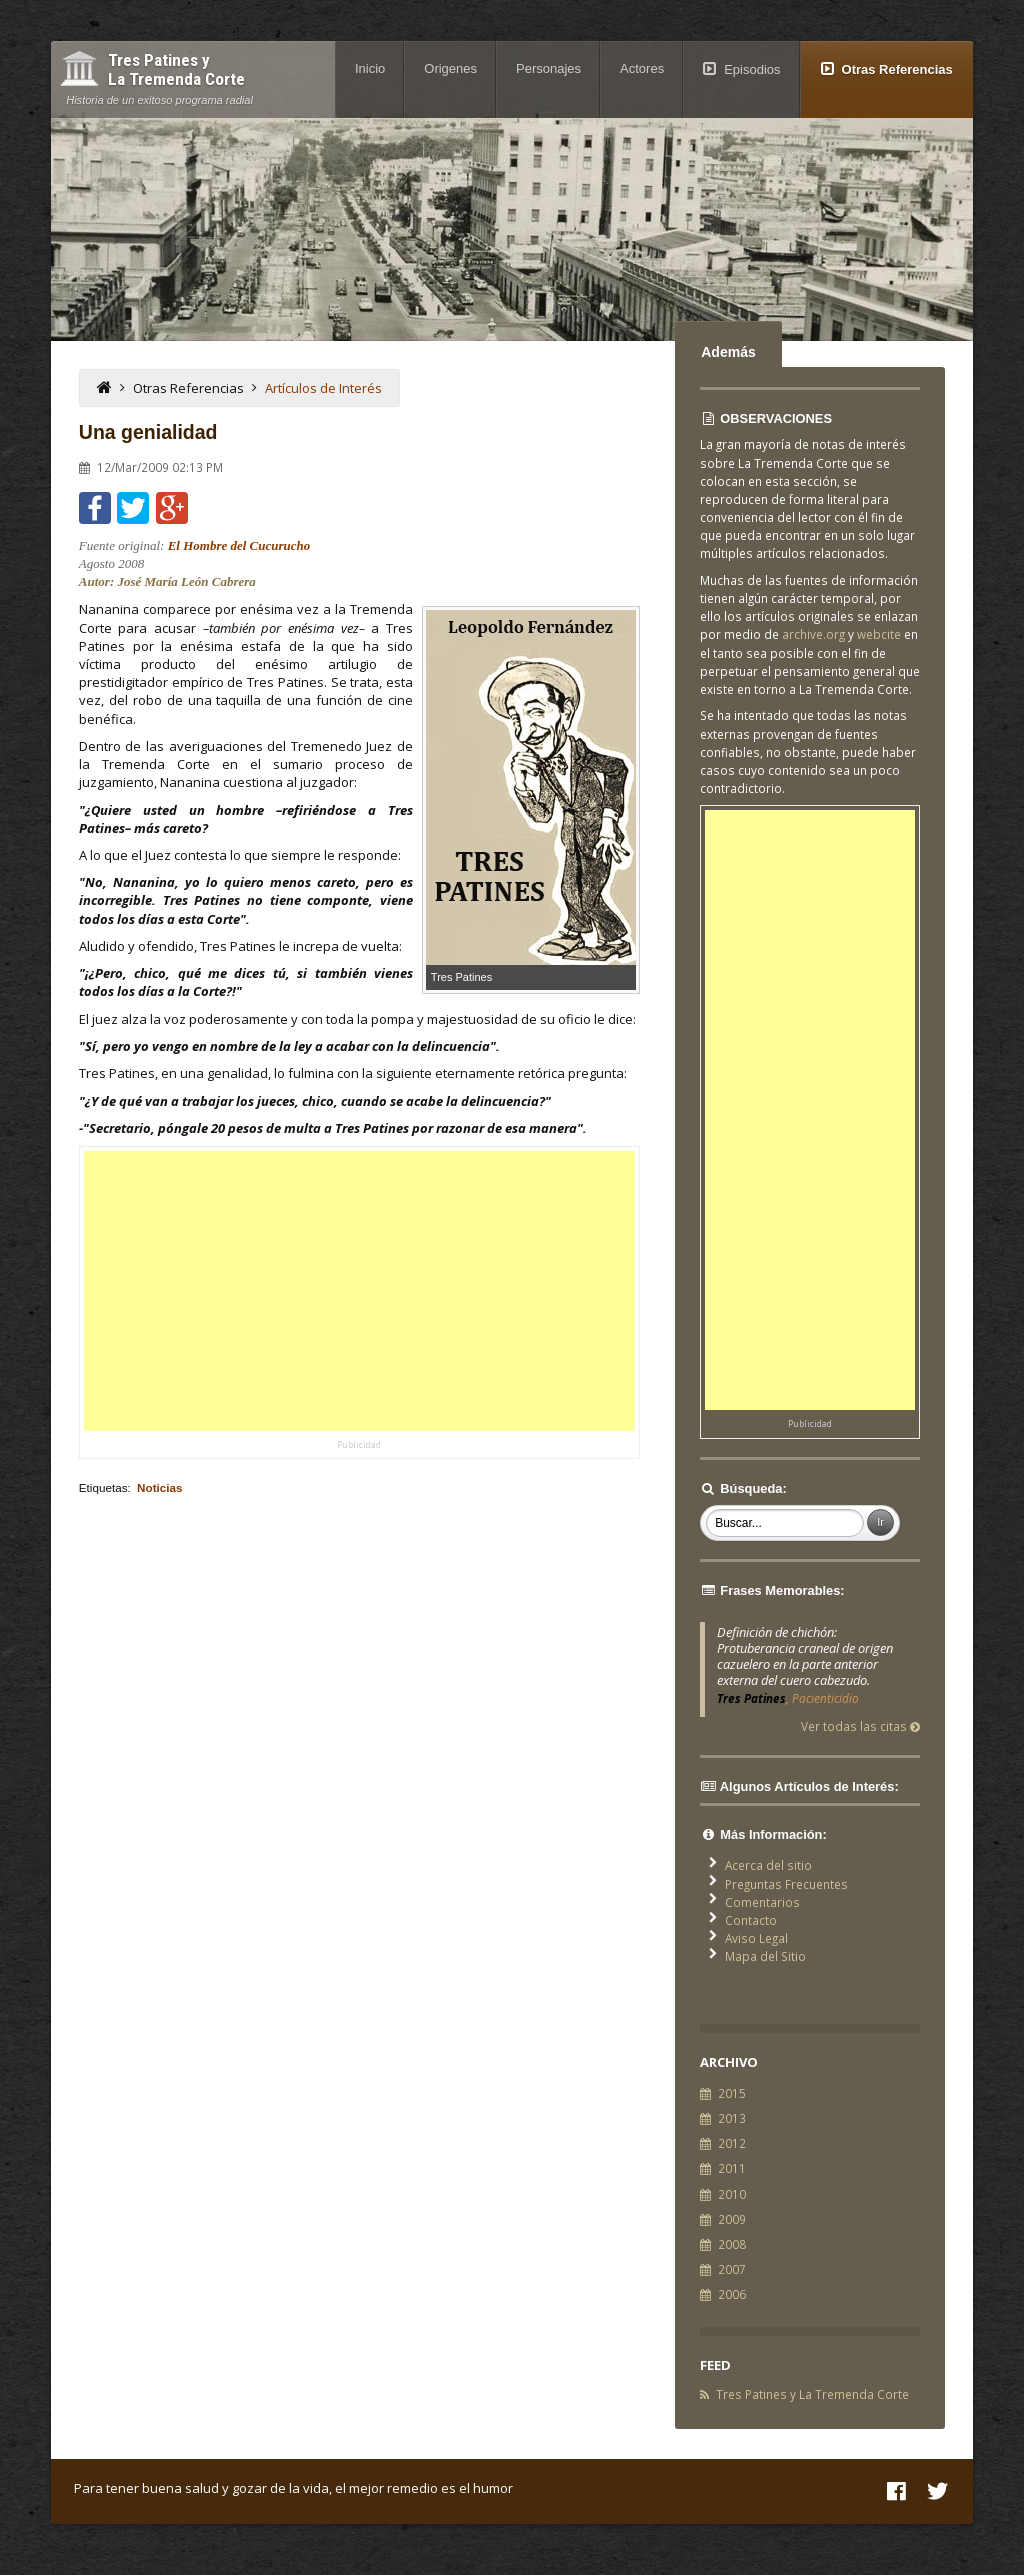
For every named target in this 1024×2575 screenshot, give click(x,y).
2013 (732, 2118)
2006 (732, 2294)
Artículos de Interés (323, 388)
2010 (732, 2194)
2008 (732, 2244)
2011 (732, 2168)
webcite (879, 634)
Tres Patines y (176, 70)
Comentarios (762, 1902)
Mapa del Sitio (765, 1956)
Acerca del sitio (768, 1865)
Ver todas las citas (860, 1726)
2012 (732, 2143)
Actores (642, 68)
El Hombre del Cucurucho (239, 545)
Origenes (450, 68)
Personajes (548, 68)
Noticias (159, 1487)
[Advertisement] (359, 1291)
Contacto (751, 1920)
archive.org (813, 634)
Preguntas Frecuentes (786, 1884)
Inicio (370, 68)
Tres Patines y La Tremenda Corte (812, 2394)
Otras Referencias (897, 69)
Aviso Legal (756, 1938)
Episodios (752, 69)
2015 (732, 2093)
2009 (732, 2219)
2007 (732, 2269)
